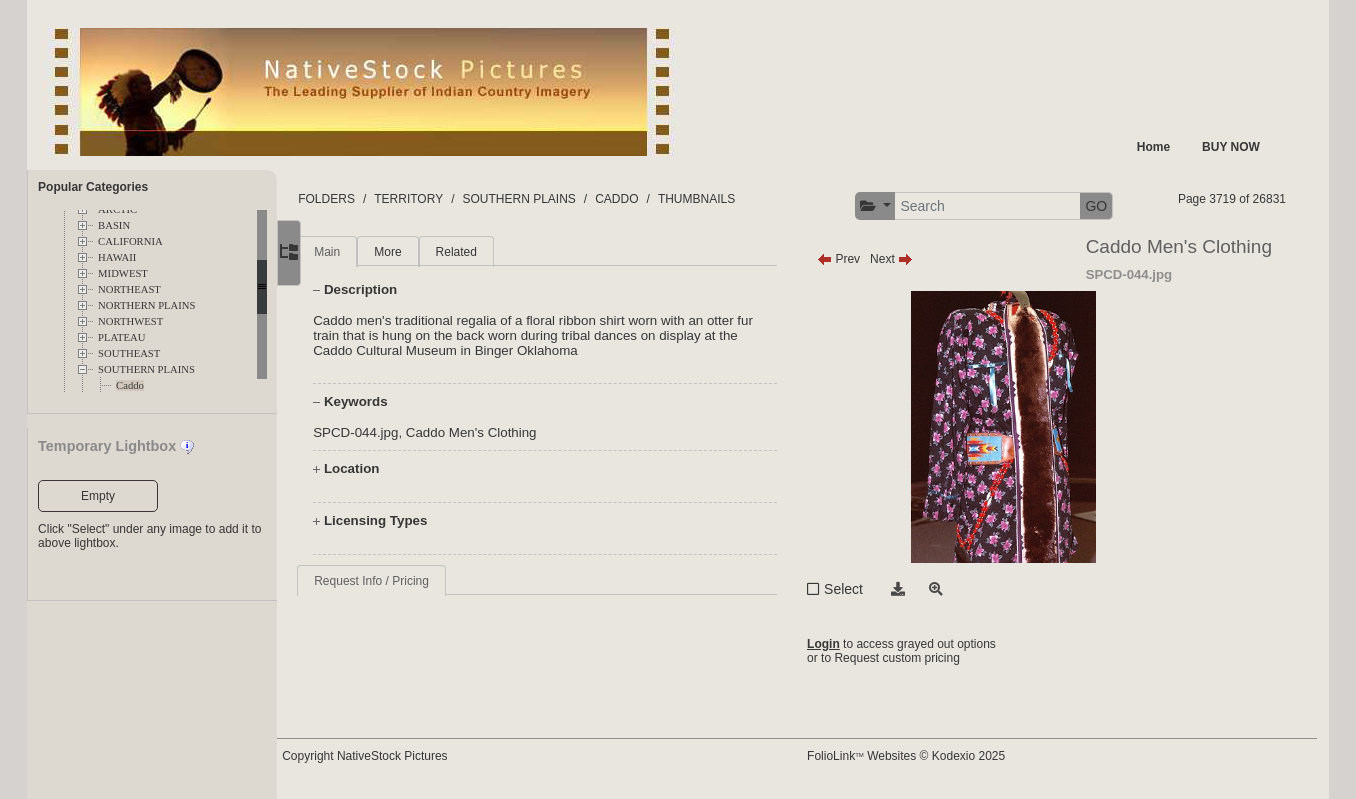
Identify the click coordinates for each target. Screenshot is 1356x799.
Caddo (130, 385)
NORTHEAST (129, 289)
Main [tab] (372, 252)
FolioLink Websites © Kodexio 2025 (927, 756)
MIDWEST (123, 273)
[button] (896, 206)
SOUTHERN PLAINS (146, 369)
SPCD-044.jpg (400, 432)
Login (844, 644)
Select (864, 589)
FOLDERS (371, 199)
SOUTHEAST (129, 353)
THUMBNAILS (741, 199)
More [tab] (432, 252)
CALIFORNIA (130, 241)
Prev (859, 259)
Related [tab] (500, 252)
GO (1117, 206)
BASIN (114, 225)
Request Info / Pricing (416, 581)
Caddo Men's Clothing (516, 432)
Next (912, 259)
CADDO (661, 199)
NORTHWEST (130, 321)
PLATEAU (121, 337)
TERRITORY (453, 199)
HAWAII (117, 257)
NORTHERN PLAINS (146, 305)
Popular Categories (93, 187)
